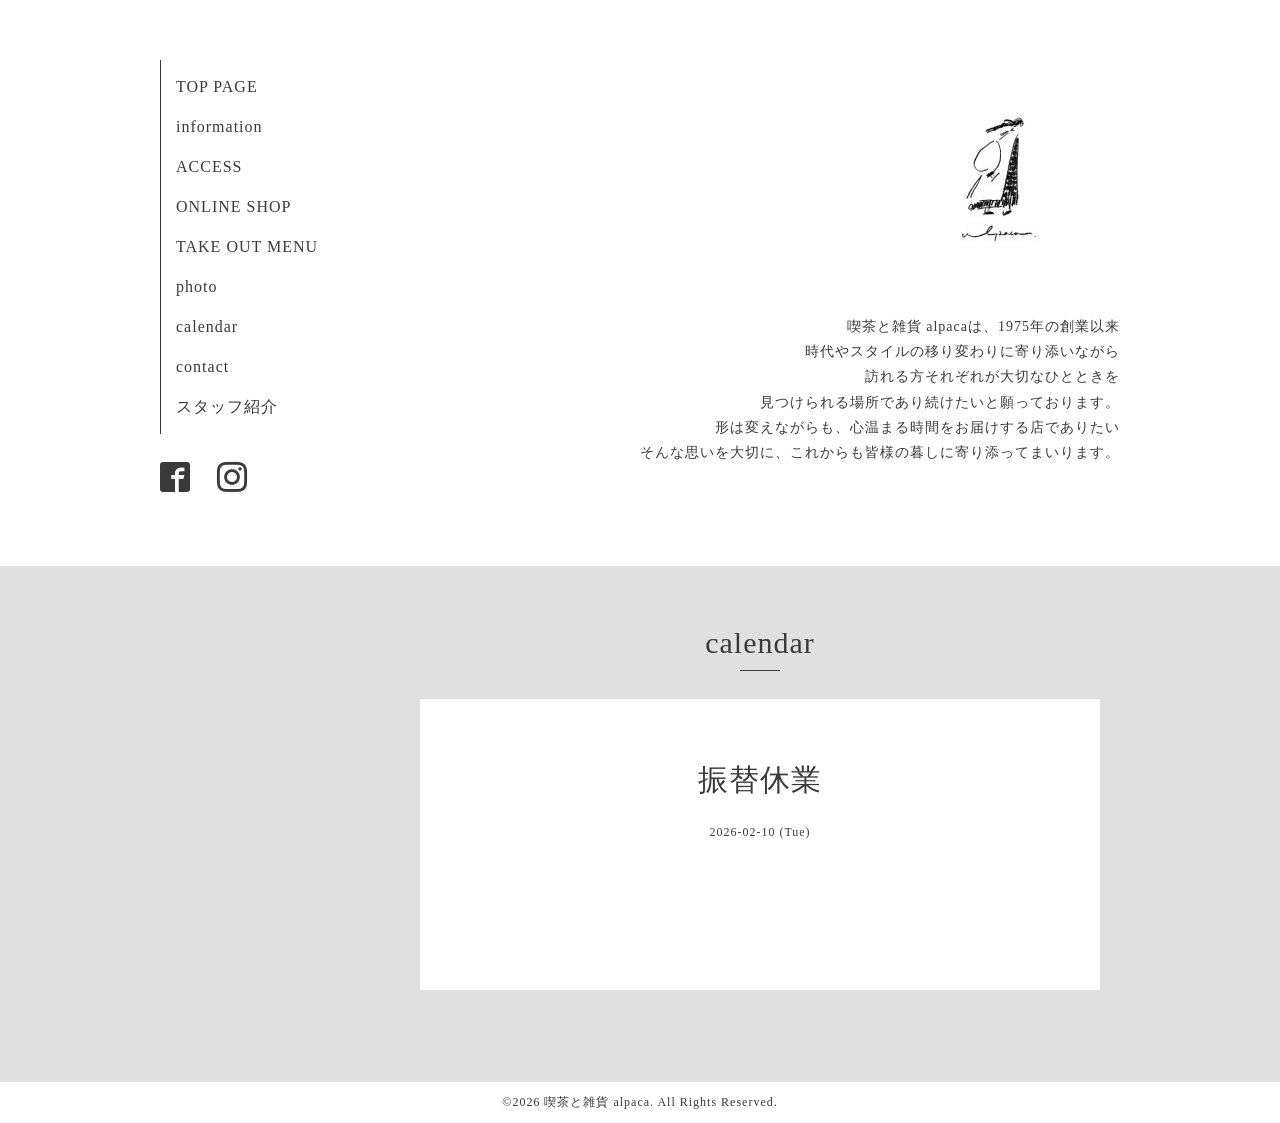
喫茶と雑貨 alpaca (597, 1102)
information (219, 126)
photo (196, 286)
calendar (207, 326)
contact (202, 366)
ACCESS (209, 166)
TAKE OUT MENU (247, 246)
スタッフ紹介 (227, 406)
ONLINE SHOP (233, 206)
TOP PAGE (217, 86)
